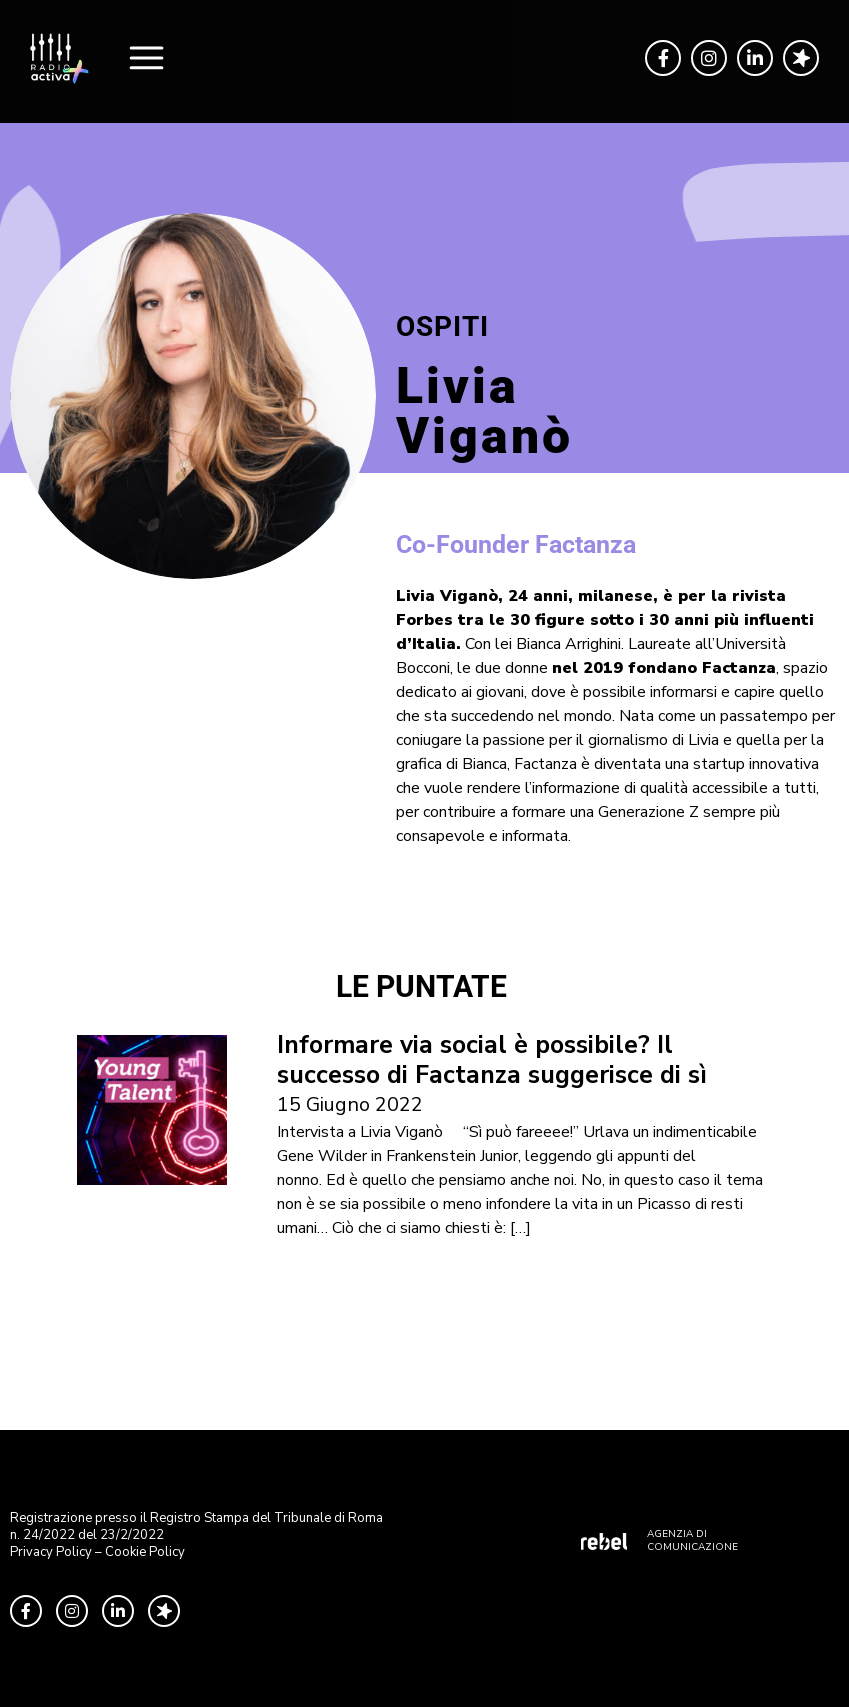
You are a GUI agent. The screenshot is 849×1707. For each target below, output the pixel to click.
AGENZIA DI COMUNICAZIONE (692, 1540)
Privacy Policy (51, 1552)
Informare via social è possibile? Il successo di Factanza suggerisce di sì (492, 1060)
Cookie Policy (145, 1552)
